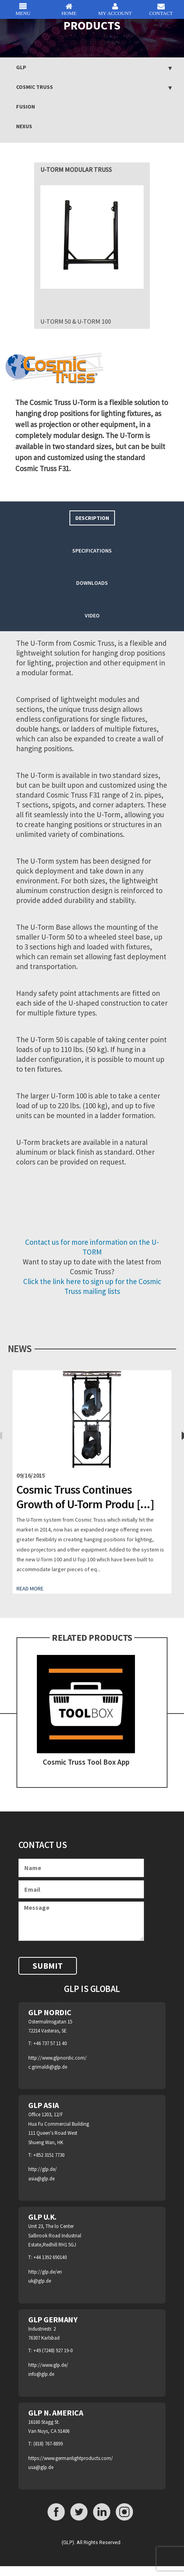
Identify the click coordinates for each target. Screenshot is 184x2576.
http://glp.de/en (45, 2271)
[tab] (92, 517)
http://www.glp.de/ (48, 2365)
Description (92, 517)
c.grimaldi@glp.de (47, 2067)
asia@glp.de (41, 2178)
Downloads (92, 582)
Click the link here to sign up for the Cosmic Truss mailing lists (92, 1286)
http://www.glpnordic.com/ (57, 2058)
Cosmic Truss (34, 86)
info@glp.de (41, 2374)
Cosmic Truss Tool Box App (86, 1762)
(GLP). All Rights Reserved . (92, 2542)
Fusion (25, 106)
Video (92, 615)
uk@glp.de (39, 2280)
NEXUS (24, 126)
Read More (30, 1588)
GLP (21, 67)
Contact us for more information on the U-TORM (92, 1247)
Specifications (92, 550)
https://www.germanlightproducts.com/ (70, 2458)
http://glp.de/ (42, 2169)
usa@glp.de (40, 2467)
